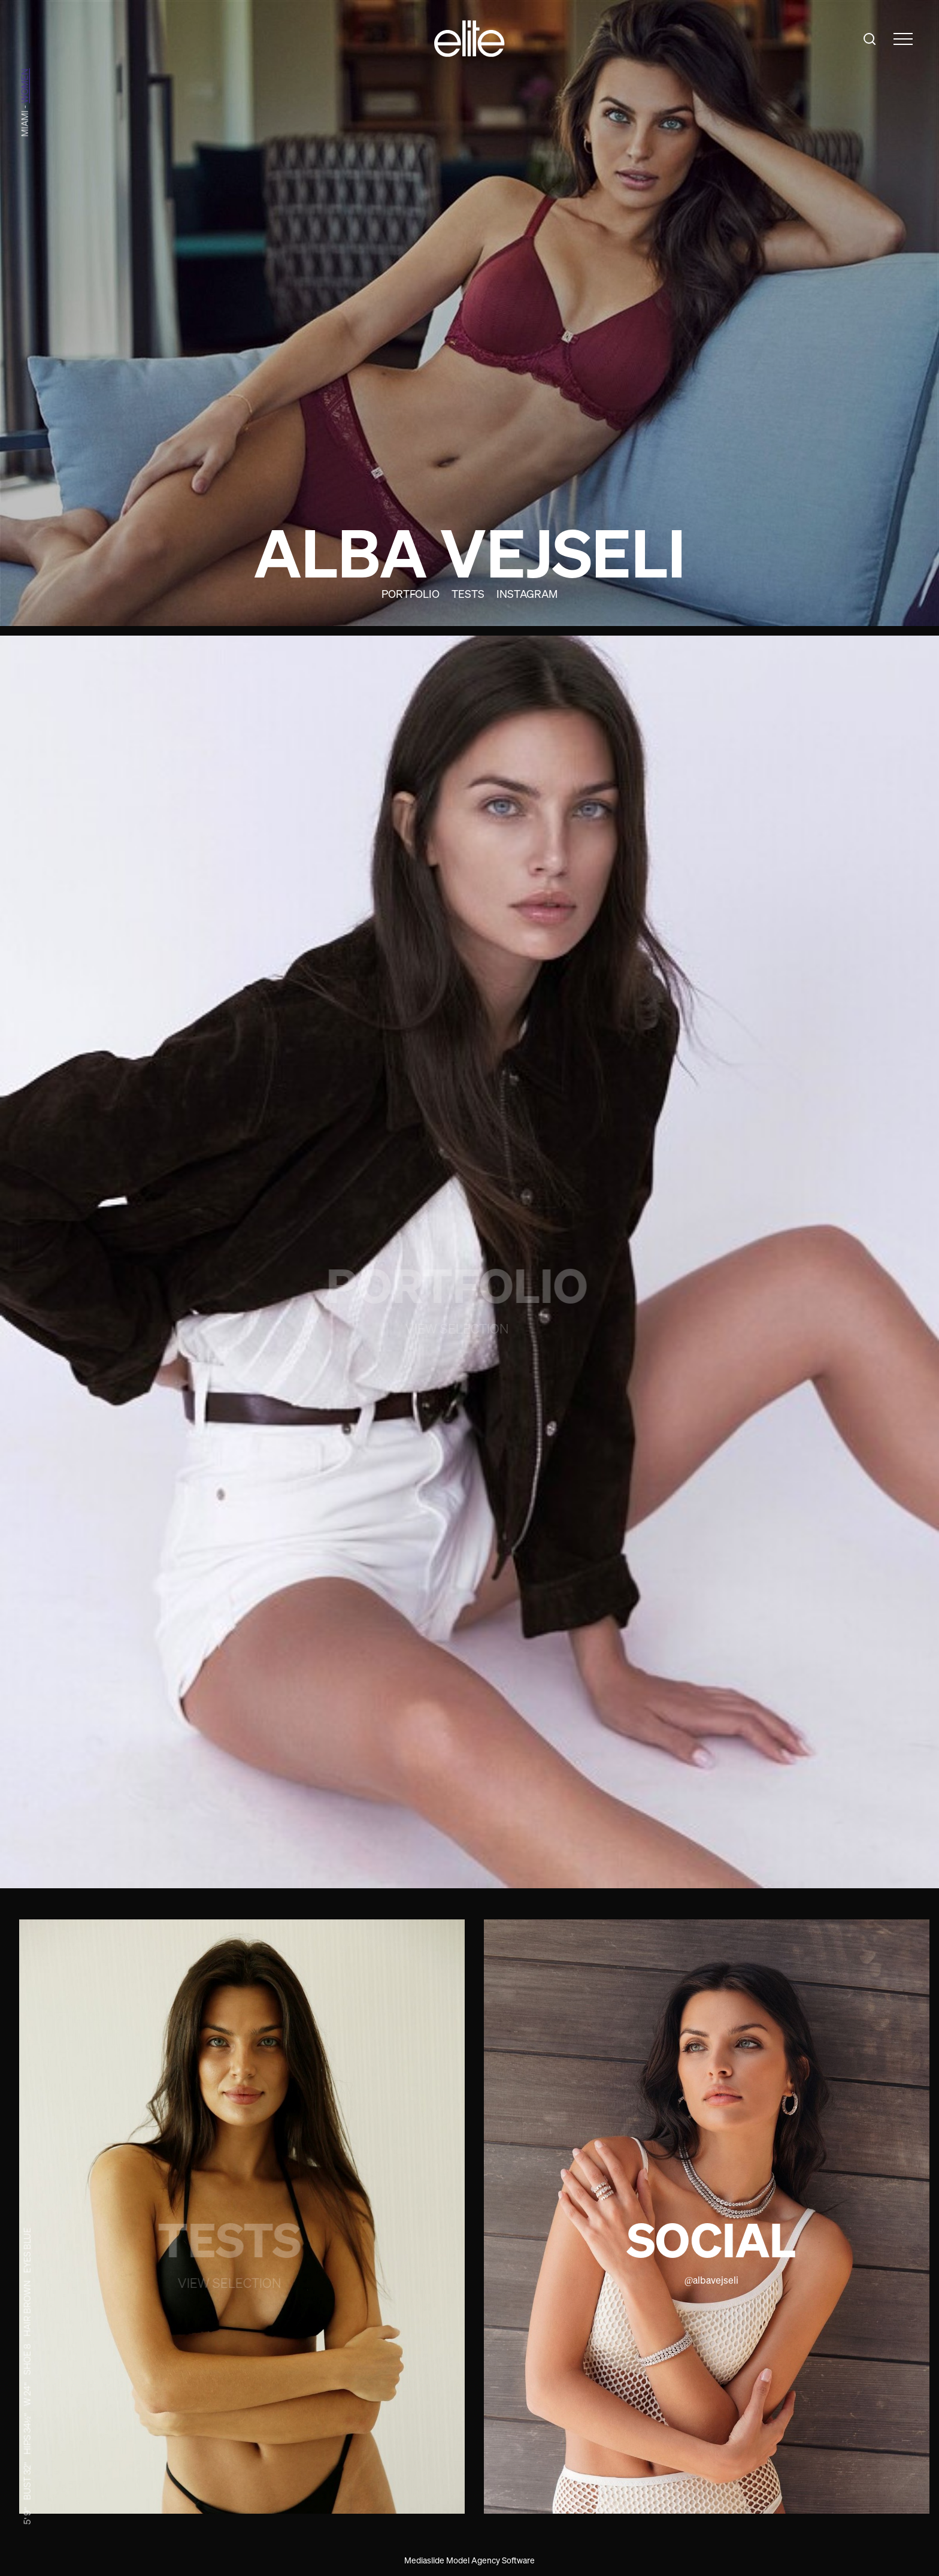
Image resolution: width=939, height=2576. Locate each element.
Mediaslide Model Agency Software (469, 2560)
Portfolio (410, 593)
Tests (468, 593)
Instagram (527, 593)
